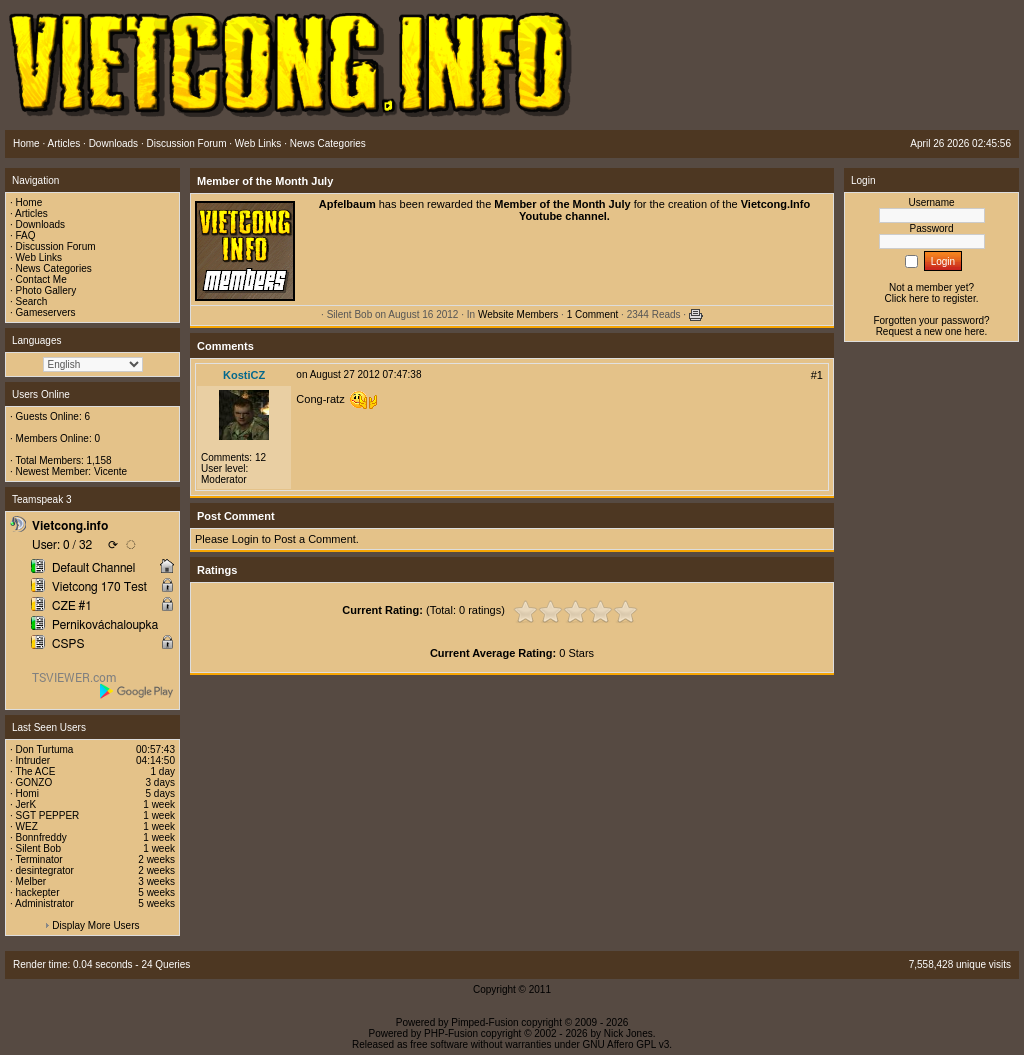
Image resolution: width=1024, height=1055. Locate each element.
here (975, 331)
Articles (31, 213)
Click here (907, 298)
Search (32, 301)
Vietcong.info (70, 526)
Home (29, 202)
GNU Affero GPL (619, 1044)
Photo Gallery (46, 290)
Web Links (39, 257)
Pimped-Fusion (484, 1022)
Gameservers (46, 312)
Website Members (518, 314)
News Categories (54, 268)
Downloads (40, 224)
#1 (817, 375)
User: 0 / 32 (62, 545)
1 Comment (593, 314)
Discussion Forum (56, 246)
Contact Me (41, 279)
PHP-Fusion (451, 1033)
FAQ (26, 235)
